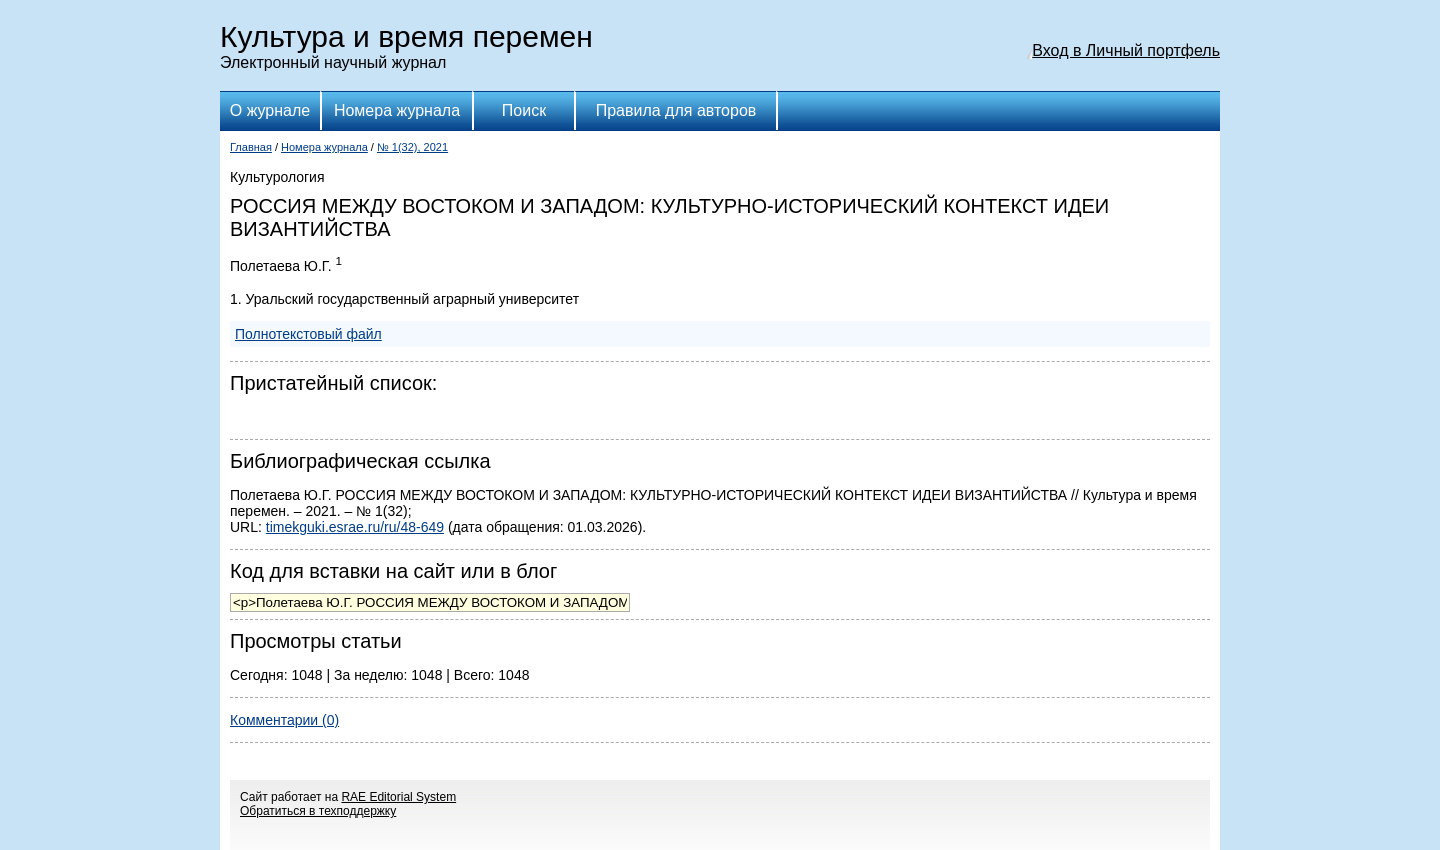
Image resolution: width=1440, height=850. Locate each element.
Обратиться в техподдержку (318, 811)
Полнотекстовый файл (308, 334)
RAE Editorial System (398, 797)
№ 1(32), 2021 (412, 147)
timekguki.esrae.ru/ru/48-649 (355, 527)
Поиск (524, 110)
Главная (251, 147)
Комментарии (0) (284, 720)
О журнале (270, 110)
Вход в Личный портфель (1126, 50)
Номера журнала (397, 110)
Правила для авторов (676, 110)
